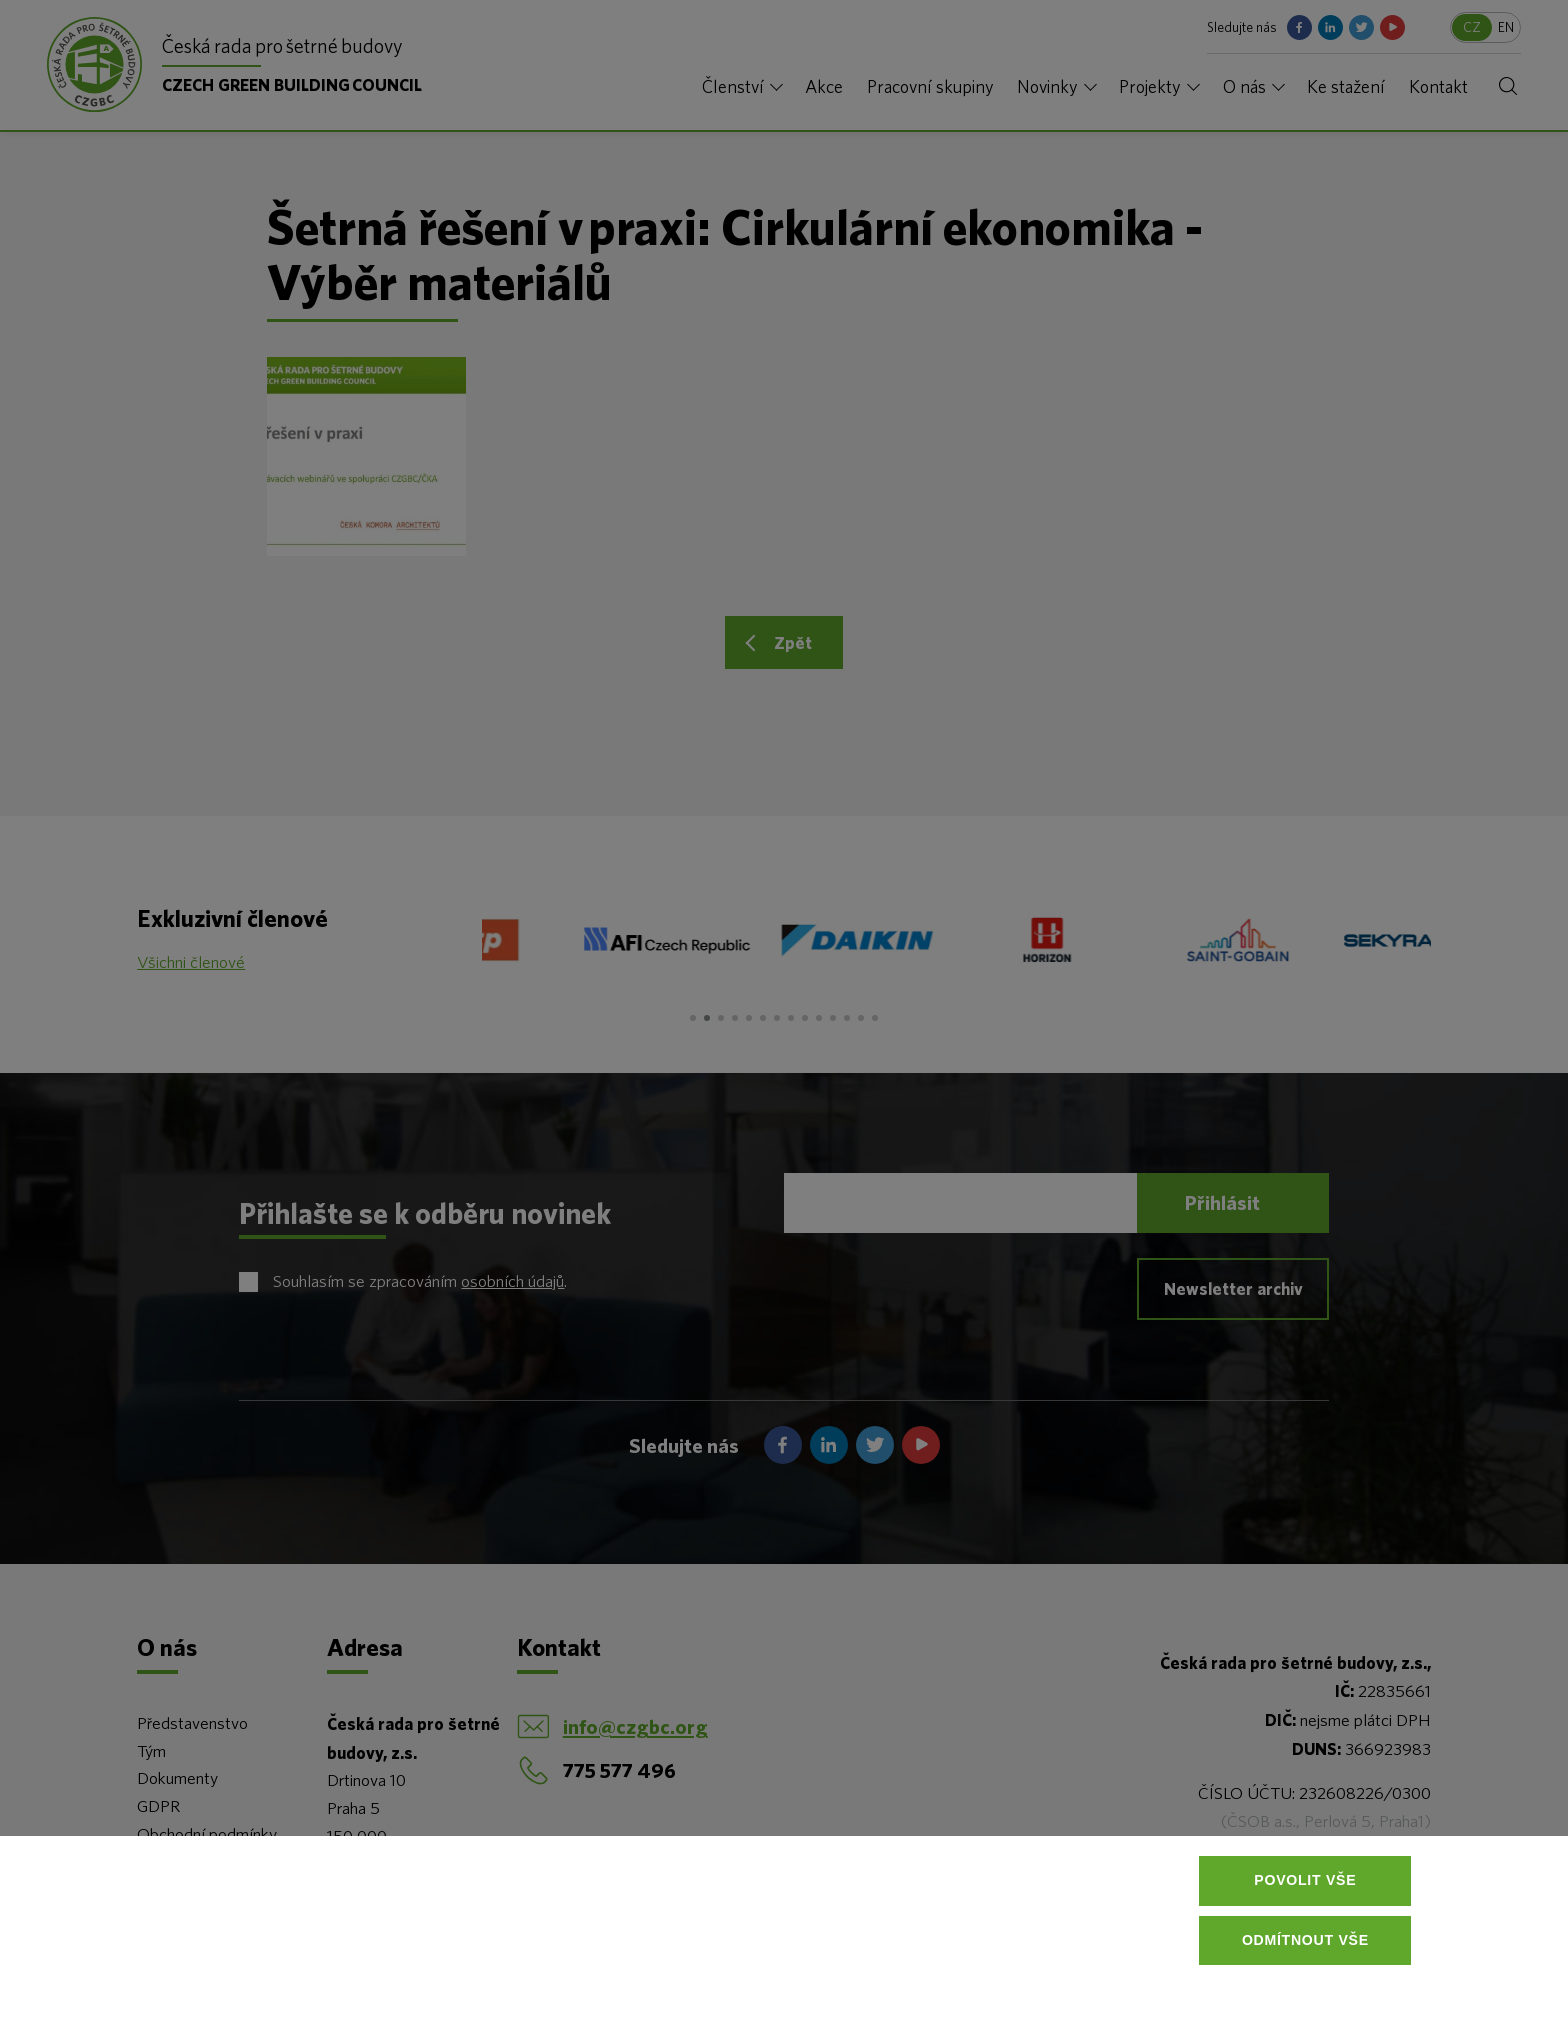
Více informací (334, 1975)
